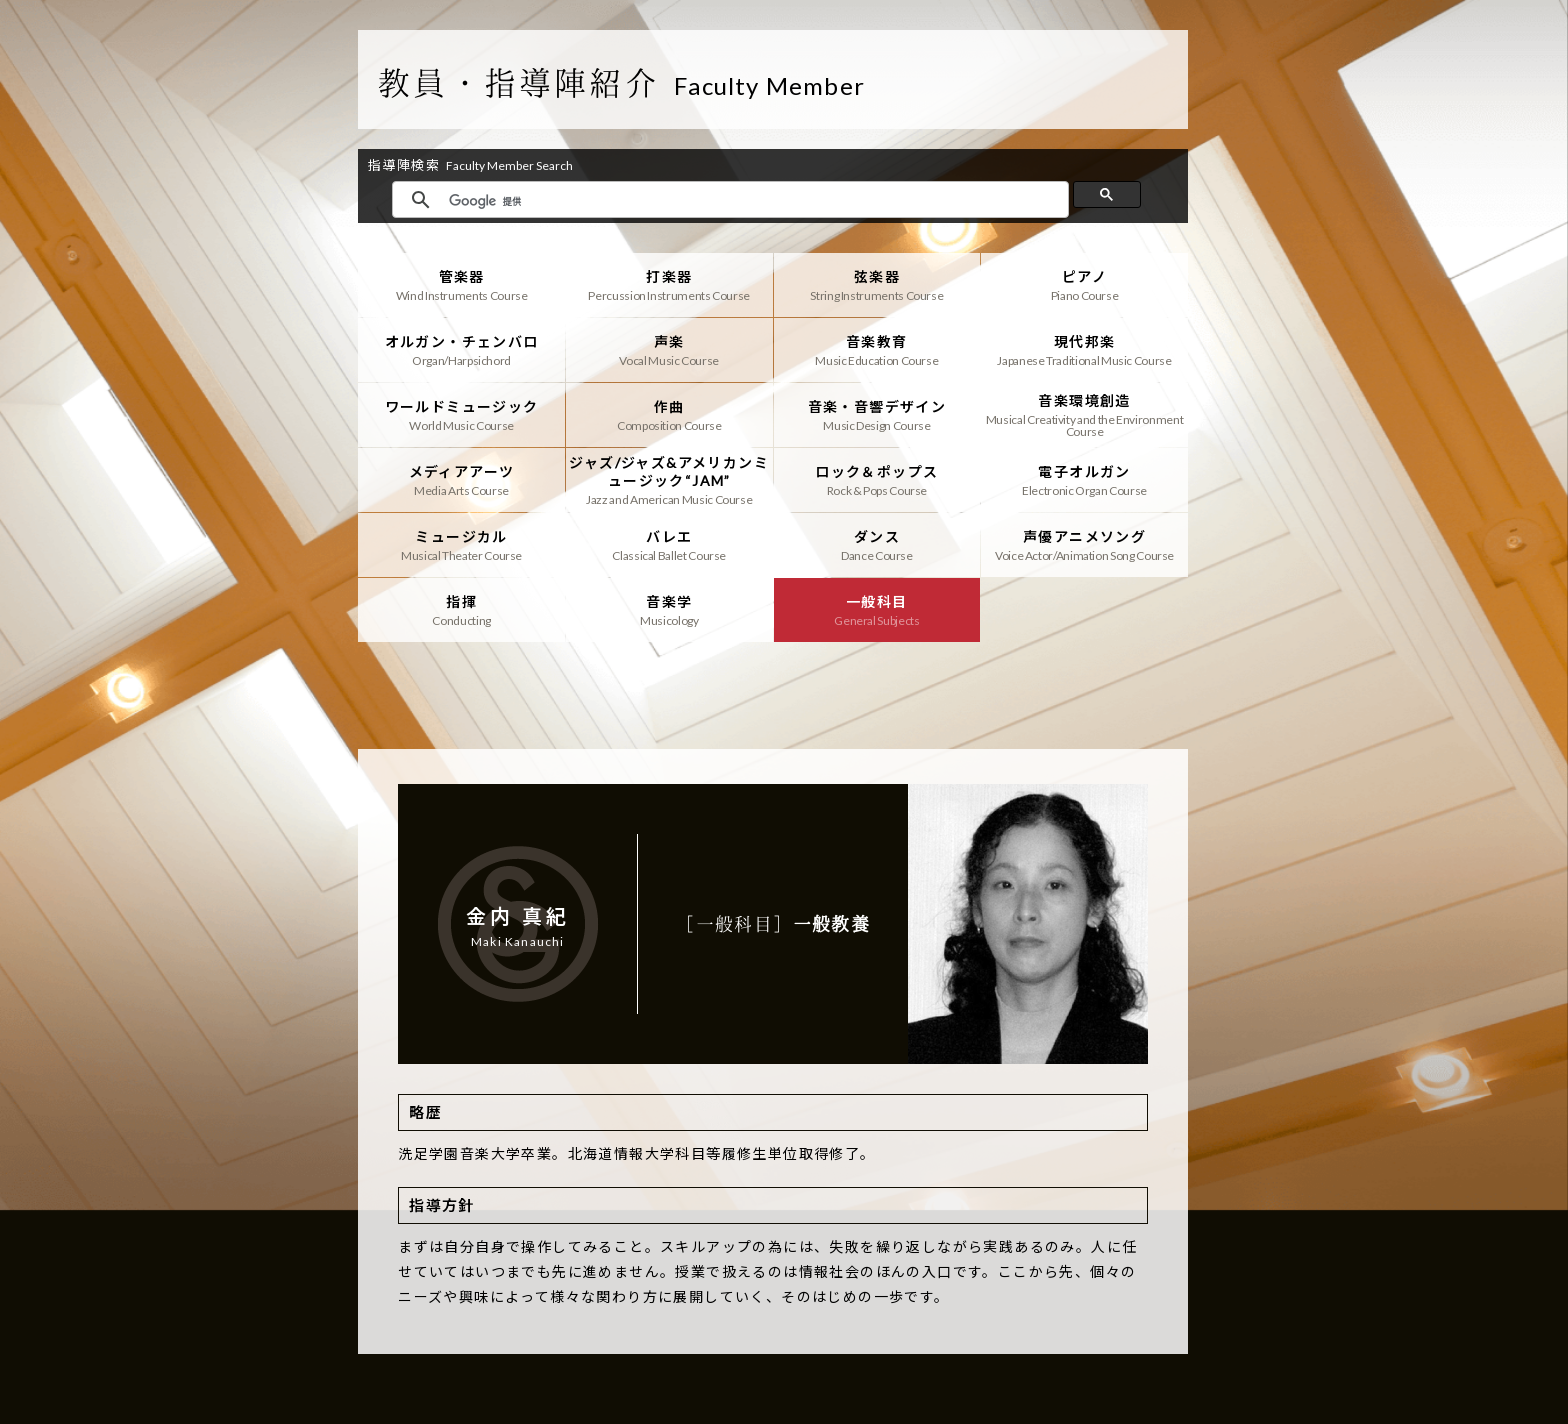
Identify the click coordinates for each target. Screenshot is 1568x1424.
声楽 (669, 350)
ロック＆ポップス (877, 480)
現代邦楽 (1084, 350)
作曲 (669, 415)
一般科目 (877, 610)
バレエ (669, 545)
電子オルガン (1084, 480)
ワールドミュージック (461, 415)
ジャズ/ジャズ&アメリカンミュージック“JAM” (669, 480)
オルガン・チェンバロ (461, 350)
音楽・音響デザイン (877, 415)
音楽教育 (877, 350)
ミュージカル (461, 545)
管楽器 (461, 285)
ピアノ (1084, 285)
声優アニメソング (1084, 545)
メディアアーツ (461, 480)
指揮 (461, 610)
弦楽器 (877, 285)
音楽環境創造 (1084, 415)
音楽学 (669, 610)
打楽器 (669, 285)
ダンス (877, 545)
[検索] (753, 201)
